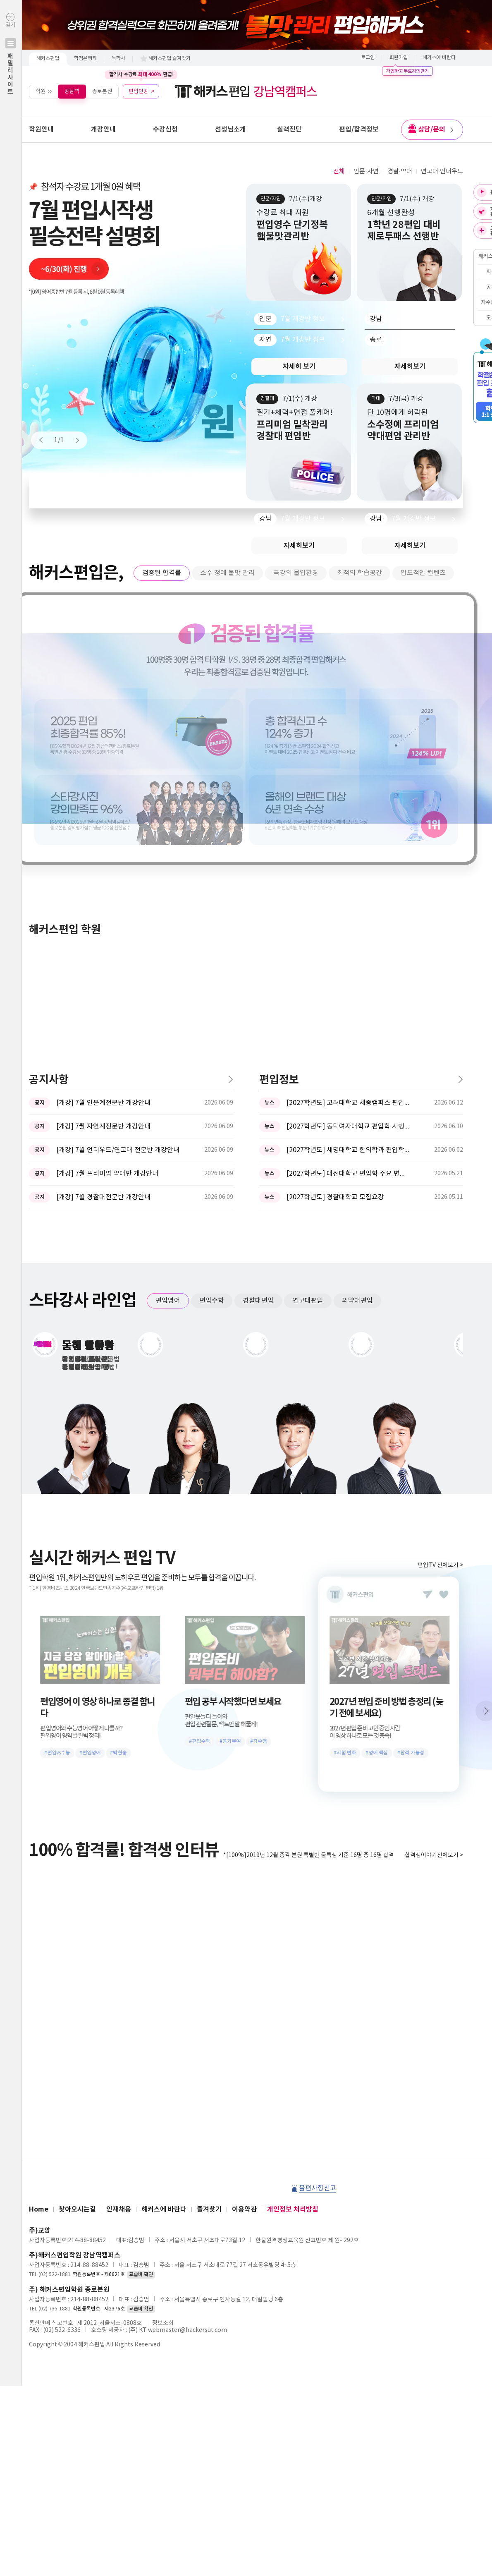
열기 (10, 71)
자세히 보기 (299, 366)
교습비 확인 (141, 2001)
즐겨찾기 (209, 1936)
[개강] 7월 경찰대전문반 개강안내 (103, 924)
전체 (339, 171)
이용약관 (244, 1936)
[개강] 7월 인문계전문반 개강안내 (103, 830)
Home (38, 1936)
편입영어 (167, 1027)
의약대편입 (357, 1027)
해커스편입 (47, 58)
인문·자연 (365, 171)
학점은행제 (85, 58)
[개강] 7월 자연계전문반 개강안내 (103, 853)
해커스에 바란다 (439, 57)
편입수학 (211, 1027)
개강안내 (103, 129)
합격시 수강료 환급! (141, 74)
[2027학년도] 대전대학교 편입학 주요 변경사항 (349, 900)
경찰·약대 (399, 171)
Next (73, 440)
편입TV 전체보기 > (440, 1292)
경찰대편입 (258, 1027)
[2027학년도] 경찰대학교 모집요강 (335, 924)
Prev (44, 440)
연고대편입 (307, 1027)
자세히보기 (409, 366)
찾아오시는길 (77, 1936)
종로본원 (102, 91)
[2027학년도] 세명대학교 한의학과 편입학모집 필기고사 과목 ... (349, 877)
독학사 (118, 58)
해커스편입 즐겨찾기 (169, 58)
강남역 (71, 91)
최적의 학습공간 (359, 573)
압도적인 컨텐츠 (423, 573)
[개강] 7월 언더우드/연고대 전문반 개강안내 (117, 877)
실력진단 (289, 129)
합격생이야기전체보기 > (434, 1582)
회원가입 (398, 57)
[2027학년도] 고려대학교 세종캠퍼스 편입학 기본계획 (349, 830)
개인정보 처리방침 (292, 1936)
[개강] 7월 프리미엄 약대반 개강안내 (107, 900)
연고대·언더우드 (442, 171)
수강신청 (165, 129)
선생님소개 (230, 129)
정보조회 (163, 2050)
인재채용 (118, 1936)
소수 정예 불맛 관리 (227, 573)
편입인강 (138, 91)
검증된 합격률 (161, 573)
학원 (40, 91)
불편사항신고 (317, 1915)
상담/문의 (435, 129)
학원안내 (41, 129)
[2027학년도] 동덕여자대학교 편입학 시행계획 (349, 853)
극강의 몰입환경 (295, 573)
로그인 (368, 57)
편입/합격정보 (359, 129)
